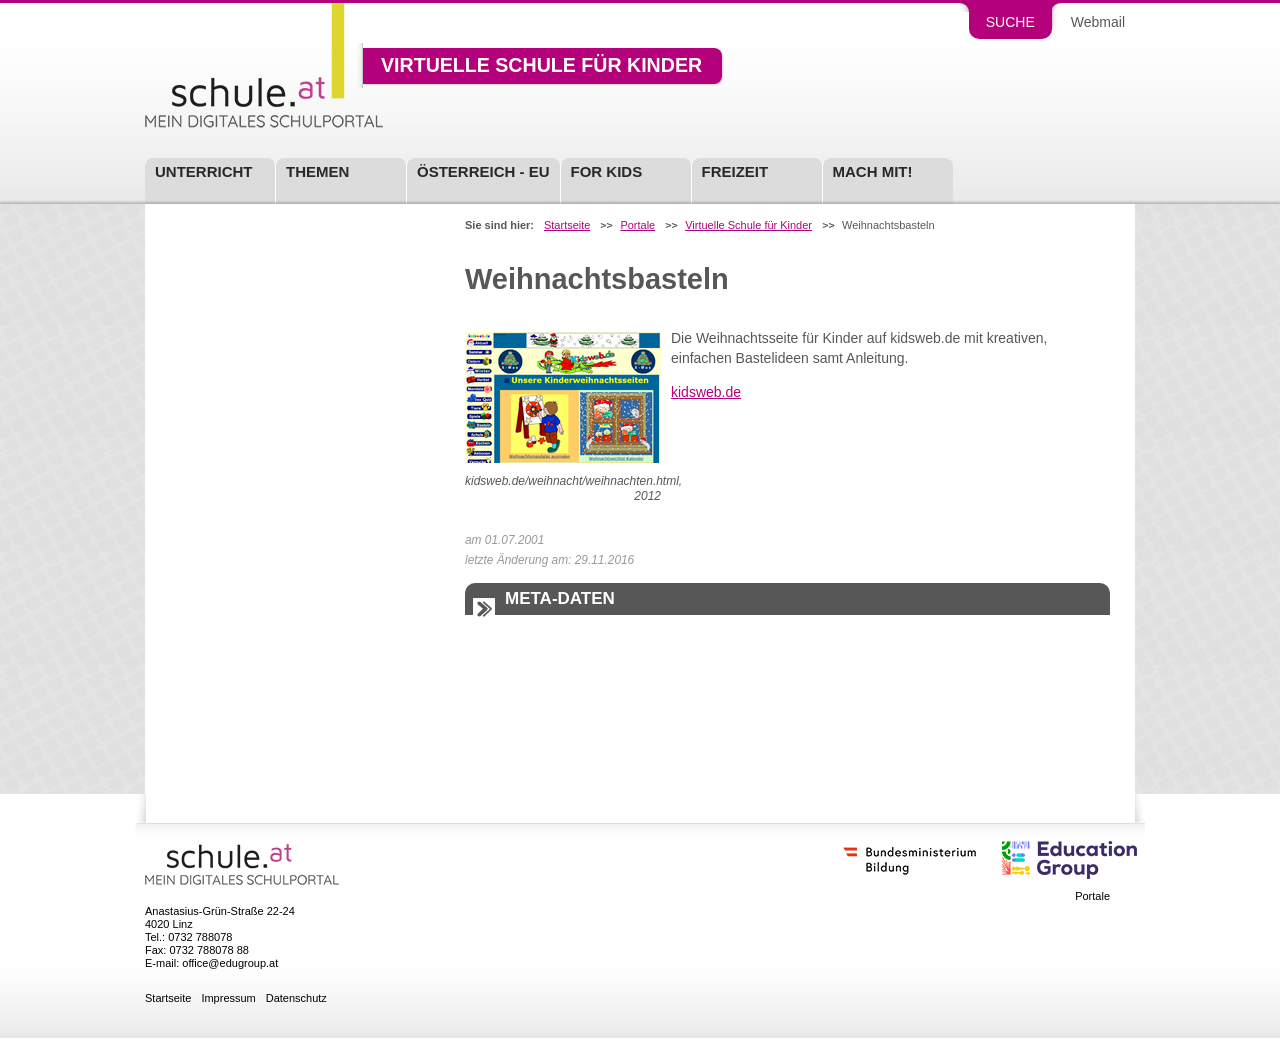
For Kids (607, 171)
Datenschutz (296, 998)
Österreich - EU (483, 171)
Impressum (228, 998)
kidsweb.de (706, 392)
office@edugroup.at (230, 963)
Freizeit (735, 171)
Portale (637, 225)
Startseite (567, 225)
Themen (317, 171)
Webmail (1098, 22)
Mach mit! (873, 171)
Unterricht (204, 171)
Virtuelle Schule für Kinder (541, 66)
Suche (1010, 22)
